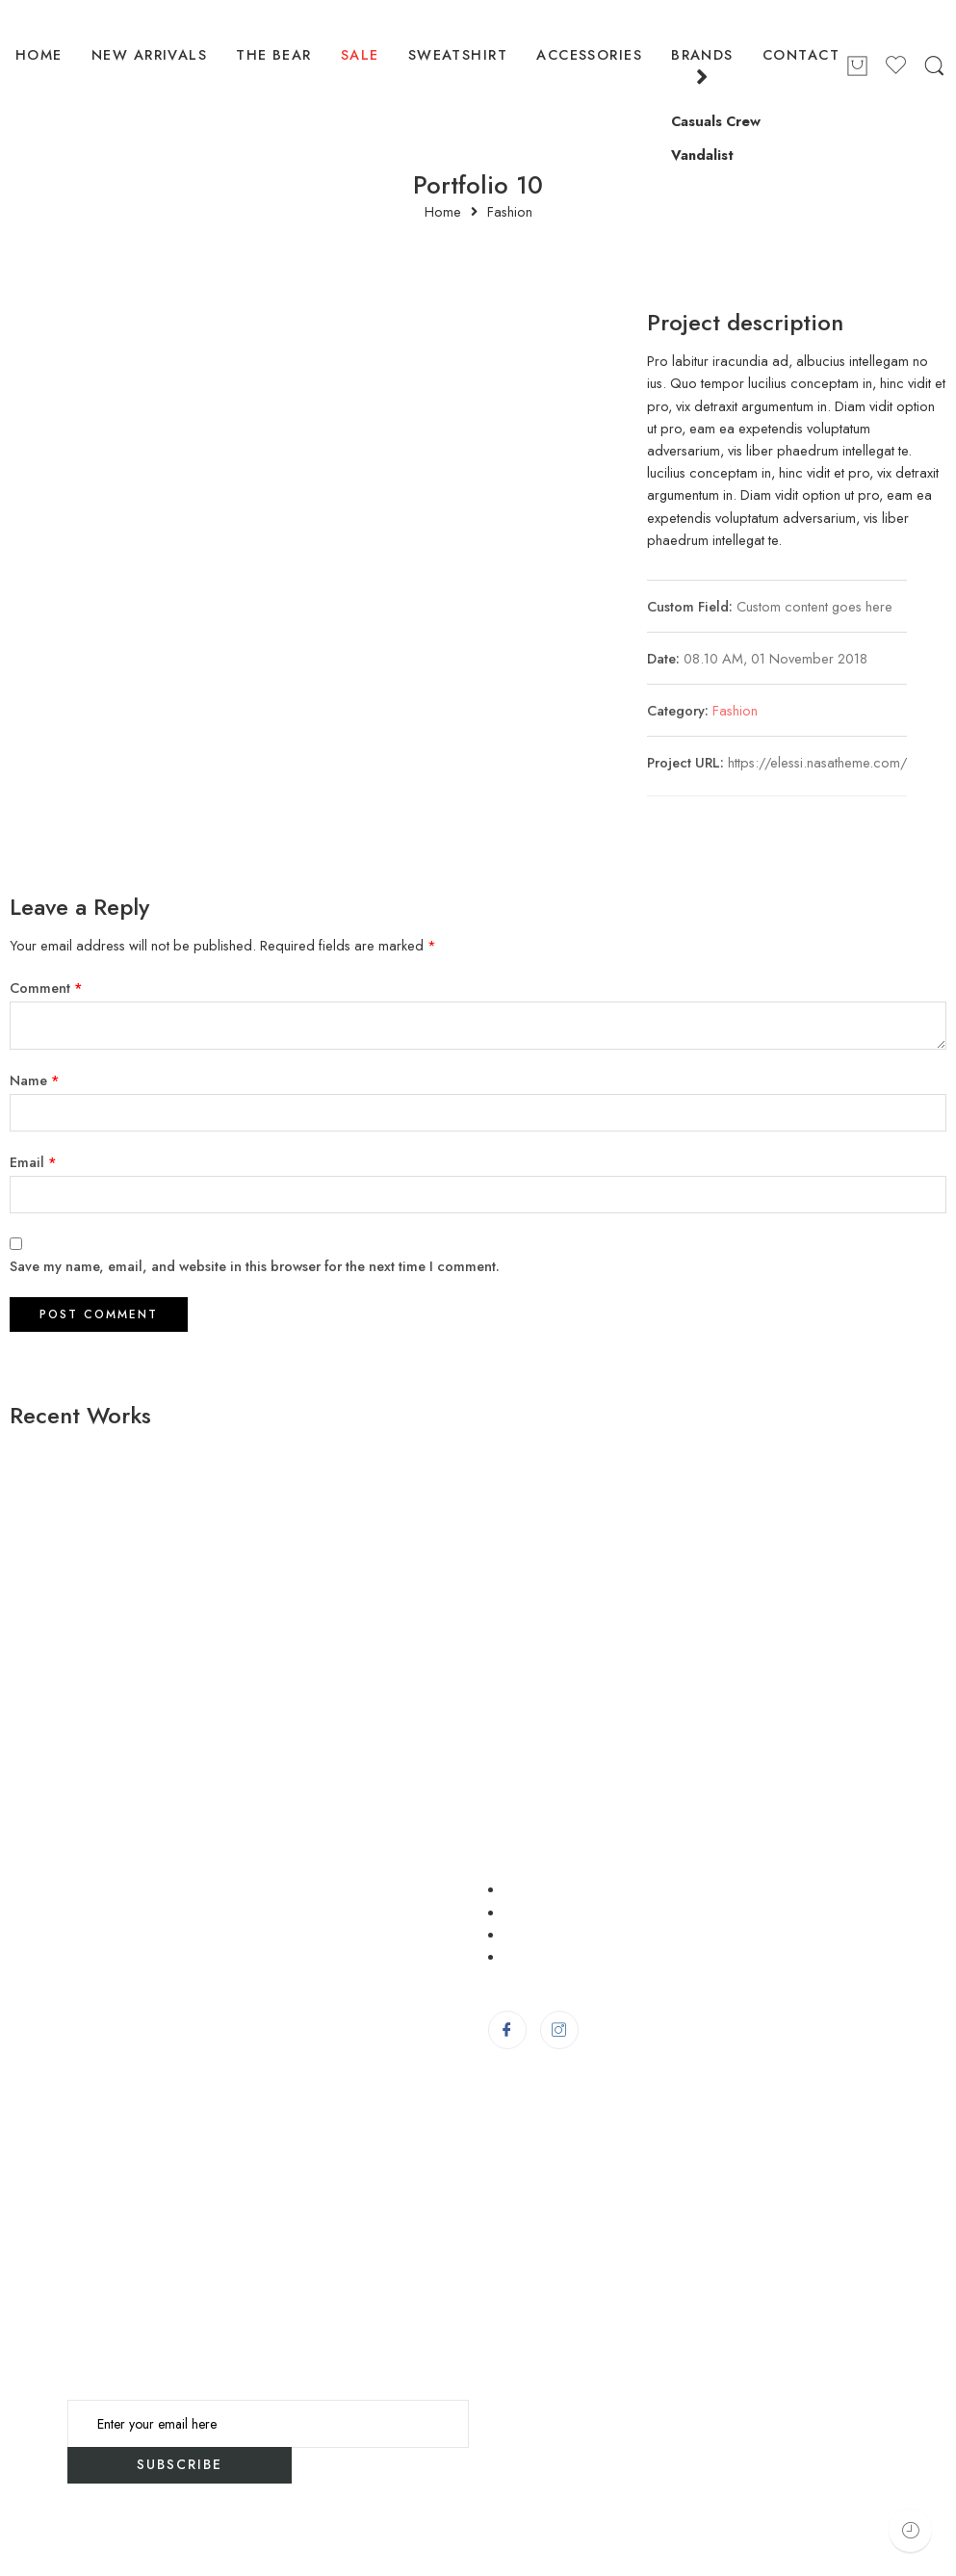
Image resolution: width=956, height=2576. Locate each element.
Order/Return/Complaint (593, 1934)
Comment (46, 987)
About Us (538, 1956)
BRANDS (702, 67)
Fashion (509, 212)
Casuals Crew (716, 121)
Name (35, 1080)
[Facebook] (507, 2030)
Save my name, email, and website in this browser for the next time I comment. (255, 1266)
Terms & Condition (570, 1912)
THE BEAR (274, 54)
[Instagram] (559, 2030)
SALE (360, 54)
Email (33, 1162)
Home (443, 212)
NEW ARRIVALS (149, 54)
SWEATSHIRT (458, 54)
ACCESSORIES (589, 54)
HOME (39, 54)
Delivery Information (575, 1889)
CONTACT (801, 54)
